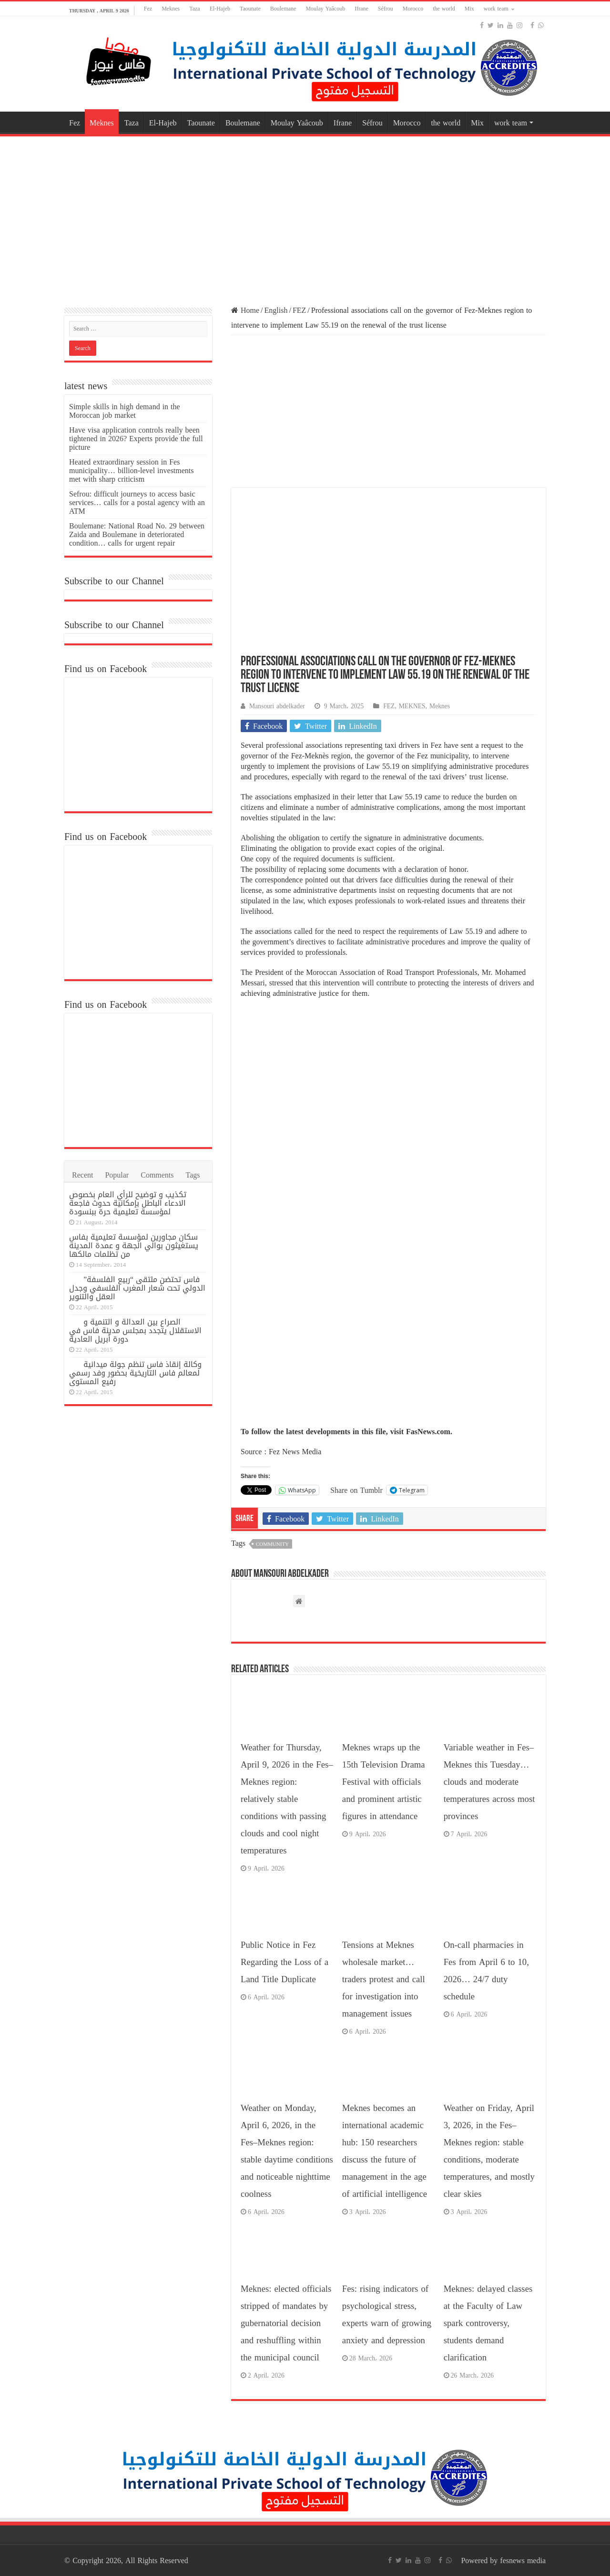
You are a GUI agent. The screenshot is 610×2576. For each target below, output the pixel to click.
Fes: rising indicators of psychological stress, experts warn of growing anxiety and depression (386, 2314)
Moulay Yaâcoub (325, 8)
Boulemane (283, 8)
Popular (117, 1175)
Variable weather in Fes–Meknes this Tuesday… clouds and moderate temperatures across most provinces (489, 1782)
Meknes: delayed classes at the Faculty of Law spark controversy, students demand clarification (488, 2323)
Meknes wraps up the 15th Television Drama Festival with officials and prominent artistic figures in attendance (383, 1782)
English (276, 310)
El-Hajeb (220, 8)
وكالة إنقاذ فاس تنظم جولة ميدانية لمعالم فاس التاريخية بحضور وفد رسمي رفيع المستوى (135, 1373)
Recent (82, 1175)
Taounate (250, 8)
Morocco (413, 8)
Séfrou (385, 8)
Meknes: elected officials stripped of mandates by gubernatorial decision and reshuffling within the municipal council (286, 2323)
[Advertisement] (305, 215)
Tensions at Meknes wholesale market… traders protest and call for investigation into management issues (383, 1979)
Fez (148, 8)
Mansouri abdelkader (277, 706)
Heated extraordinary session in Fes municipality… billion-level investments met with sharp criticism (131, 470)
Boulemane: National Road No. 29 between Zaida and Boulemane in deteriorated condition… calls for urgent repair (136, 534)
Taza (194, 8)
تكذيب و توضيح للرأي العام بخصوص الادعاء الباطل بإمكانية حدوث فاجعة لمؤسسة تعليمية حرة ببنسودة (127, 1203)
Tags (193, 1175)
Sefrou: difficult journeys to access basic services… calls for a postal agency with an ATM (137, 502)
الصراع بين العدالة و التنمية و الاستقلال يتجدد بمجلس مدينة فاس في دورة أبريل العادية (135, 1330)
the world (444, 8)
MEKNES (412, 706)
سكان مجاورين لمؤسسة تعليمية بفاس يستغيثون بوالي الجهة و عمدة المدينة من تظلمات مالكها (133, 1246)
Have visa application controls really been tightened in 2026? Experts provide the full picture (136, 439)
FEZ (299, 310)
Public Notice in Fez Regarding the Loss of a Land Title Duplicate (284, 1962)
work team (496, 8)
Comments (157, 1175)
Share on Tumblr (356, 1489)
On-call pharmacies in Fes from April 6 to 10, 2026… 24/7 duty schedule (486, 1970)
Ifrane (361, 8)
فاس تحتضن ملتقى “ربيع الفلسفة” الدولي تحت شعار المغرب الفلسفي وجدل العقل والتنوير (137, 1288)
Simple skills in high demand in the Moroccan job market (124, 411)
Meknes (171, 8)
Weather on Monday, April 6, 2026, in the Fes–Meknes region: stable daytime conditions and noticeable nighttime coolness (287, 2151)
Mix (469, 8)
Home (245, 310)
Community (272, 1544)
